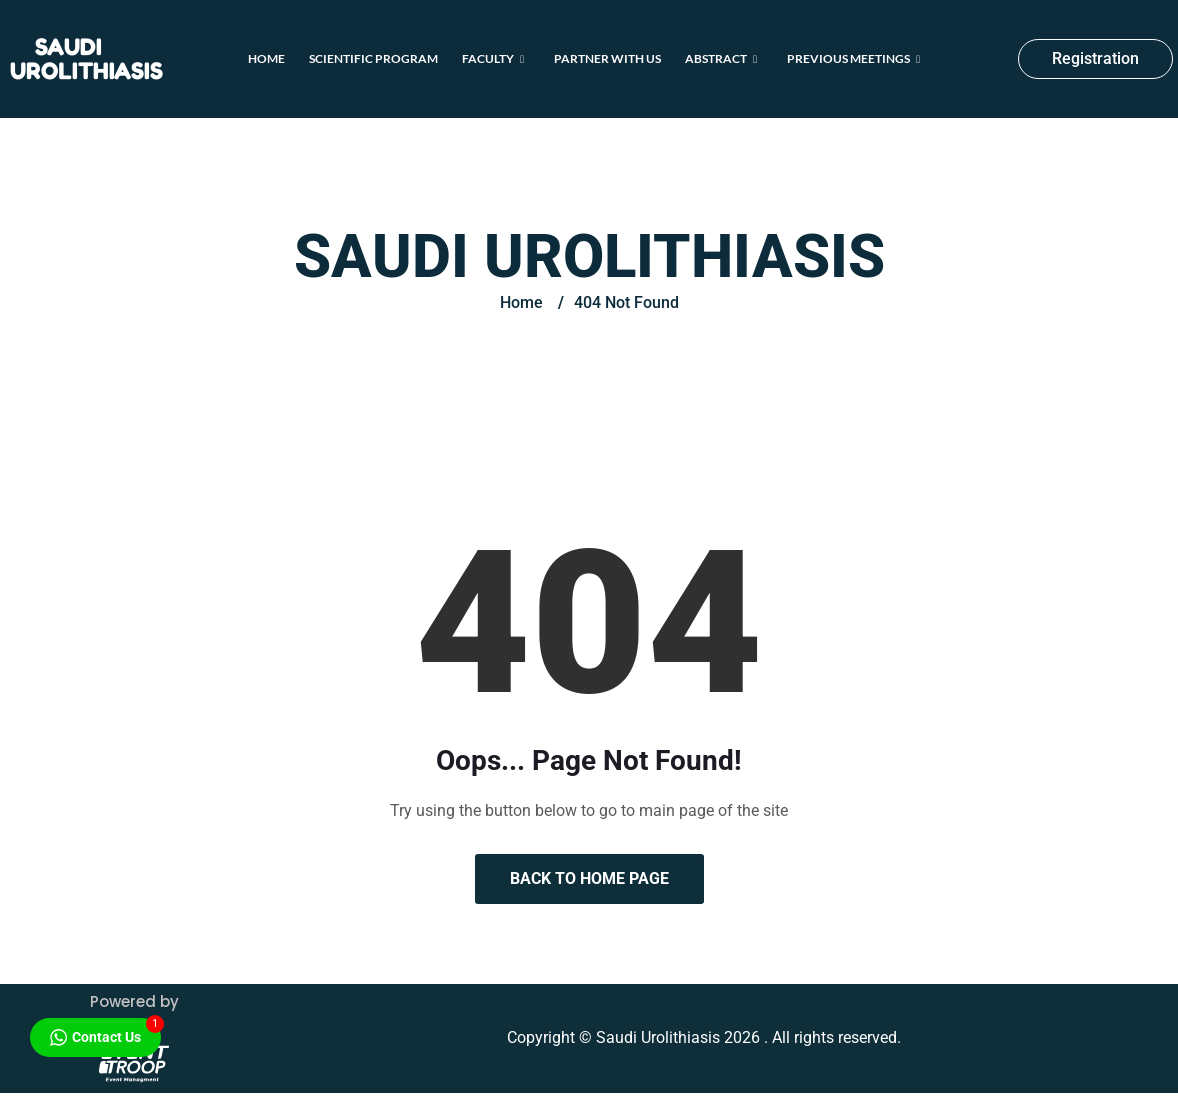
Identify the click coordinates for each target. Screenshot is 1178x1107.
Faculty (493, 58)
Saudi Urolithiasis (86, 58)
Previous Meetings (853, 58)
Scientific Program (373, 58)
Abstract (721, 58)
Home (266, 58)
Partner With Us (607, 58)
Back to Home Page (589, 878)
